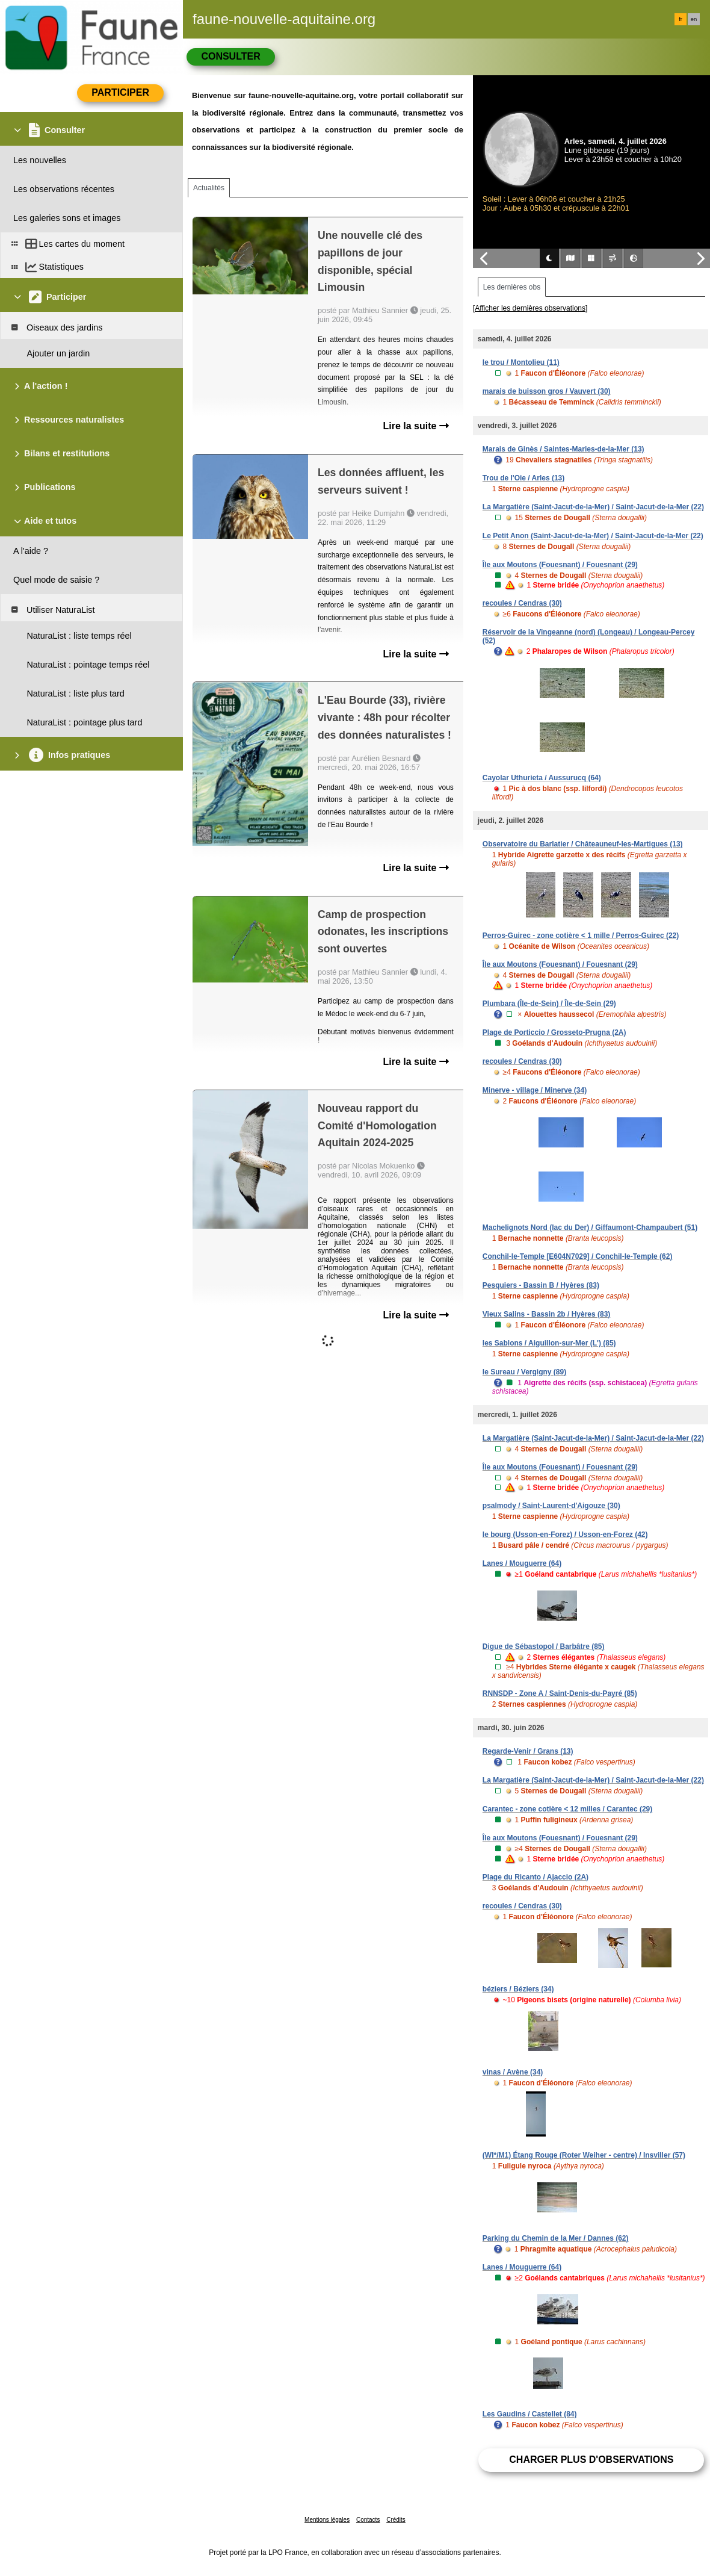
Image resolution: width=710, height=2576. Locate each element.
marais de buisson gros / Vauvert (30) (547, 391)
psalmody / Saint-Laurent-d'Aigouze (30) (551, 1505)
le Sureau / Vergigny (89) (524, 1372)
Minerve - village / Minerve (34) (535, 1090)
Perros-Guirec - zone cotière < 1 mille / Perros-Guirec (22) (581, 935)
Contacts (368, 2519)
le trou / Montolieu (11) (521, 362)
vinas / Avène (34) (513, 2072)
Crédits (396, 2519)
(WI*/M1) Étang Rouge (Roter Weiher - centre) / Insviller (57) (584, 2155)
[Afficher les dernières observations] (530, 308)
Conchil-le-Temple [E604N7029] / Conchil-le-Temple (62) (578, 1256)
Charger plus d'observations (591, 2459)
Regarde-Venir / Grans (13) (528, 1751)
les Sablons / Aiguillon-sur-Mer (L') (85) (549, 1343)
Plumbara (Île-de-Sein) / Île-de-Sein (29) (549, 1003)
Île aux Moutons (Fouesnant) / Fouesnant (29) (560, 564)
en (694, 19)
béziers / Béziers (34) (518, 1989)
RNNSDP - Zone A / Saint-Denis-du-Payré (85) (560, 1693)
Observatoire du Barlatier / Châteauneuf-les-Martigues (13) (583, 844)
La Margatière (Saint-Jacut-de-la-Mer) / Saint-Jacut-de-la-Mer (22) (593, 507)
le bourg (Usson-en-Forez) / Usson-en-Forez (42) (565, 1534)
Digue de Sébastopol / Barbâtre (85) (544, 1646)
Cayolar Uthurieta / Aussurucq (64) (542, 778)
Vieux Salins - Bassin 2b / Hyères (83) (547, 1314)
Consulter (230, 56)
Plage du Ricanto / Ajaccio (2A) (535, 1877)
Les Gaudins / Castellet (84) (530, 2414)
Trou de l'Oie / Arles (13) (523, 478)
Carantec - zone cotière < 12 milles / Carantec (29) (567, 1809)
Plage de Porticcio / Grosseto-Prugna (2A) (554, 1032)
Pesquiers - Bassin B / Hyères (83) (541, 1285)
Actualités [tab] (208, 188)
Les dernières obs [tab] (511, 287)
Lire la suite (415, 426)
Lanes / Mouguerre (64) (522, 1563)
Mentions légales (327, 2519)
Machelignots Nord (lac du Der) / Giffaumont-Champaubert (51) (590, 1227)
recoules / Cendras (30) (522, 603)
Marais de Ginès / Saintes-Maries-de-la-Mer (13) (563, 449)
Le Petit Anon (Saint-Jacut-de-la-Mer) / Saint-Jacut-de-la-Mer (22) (593, 536)
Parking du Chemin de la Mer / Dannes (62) (556, 2238)
